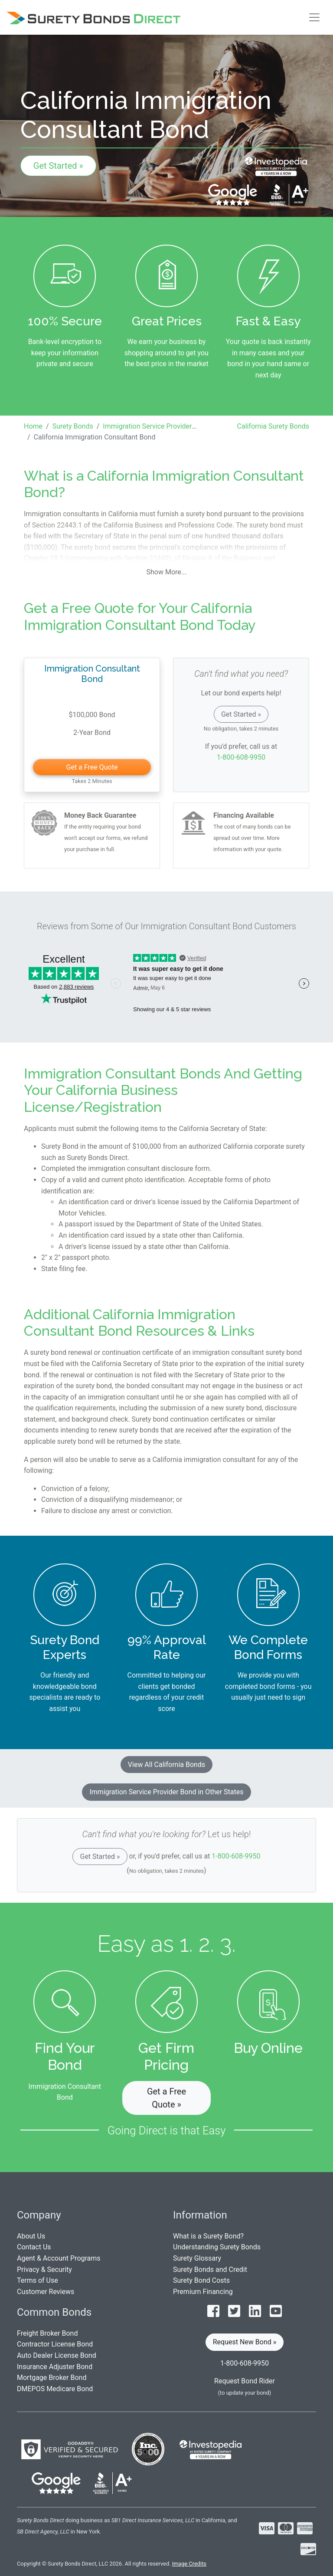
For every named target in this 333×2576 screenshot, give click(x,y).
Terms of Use (37, 2280)
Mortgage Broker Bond (51, 2377)
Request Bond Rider (244, 2381)
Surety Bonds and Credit (210, 2269)
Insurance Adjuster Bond (54, 2367)
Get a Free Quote (92, 767)
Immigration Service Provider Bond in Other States (166, 1792)
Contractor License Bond (55, 2344)
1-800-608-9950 (241, 757)
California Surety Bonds (273, 426)
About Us (31, 2236)
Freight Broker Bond (47, 2333)
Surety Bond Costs (201, 2280)
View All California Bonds (166, 1764)
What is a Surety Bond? (208, 2236)
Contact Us (34, 2247)
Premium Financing (203, 2292)
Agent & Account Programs (59, 2258)
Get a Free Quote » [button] (166, 2098)
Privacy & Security (44, 2269)
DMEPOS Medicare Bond (55, 2389)
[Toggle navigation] (314, 17)
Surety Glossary (197, 2258)
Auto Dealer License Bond (56, 2355)
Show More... (167, 572)
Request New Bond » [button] (245, 2342)
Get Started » (58, 166)
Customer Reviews (45, 2292)
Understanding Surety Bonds (217, 2247)
